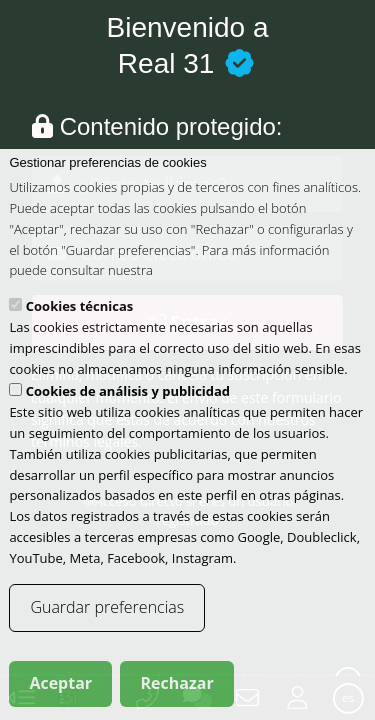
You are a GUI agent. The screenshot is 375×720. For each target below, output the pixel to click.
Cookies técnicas (79, 327)
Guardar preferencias (107, 628)
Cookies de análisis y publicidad (128, 412)
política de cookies (209, 291)
